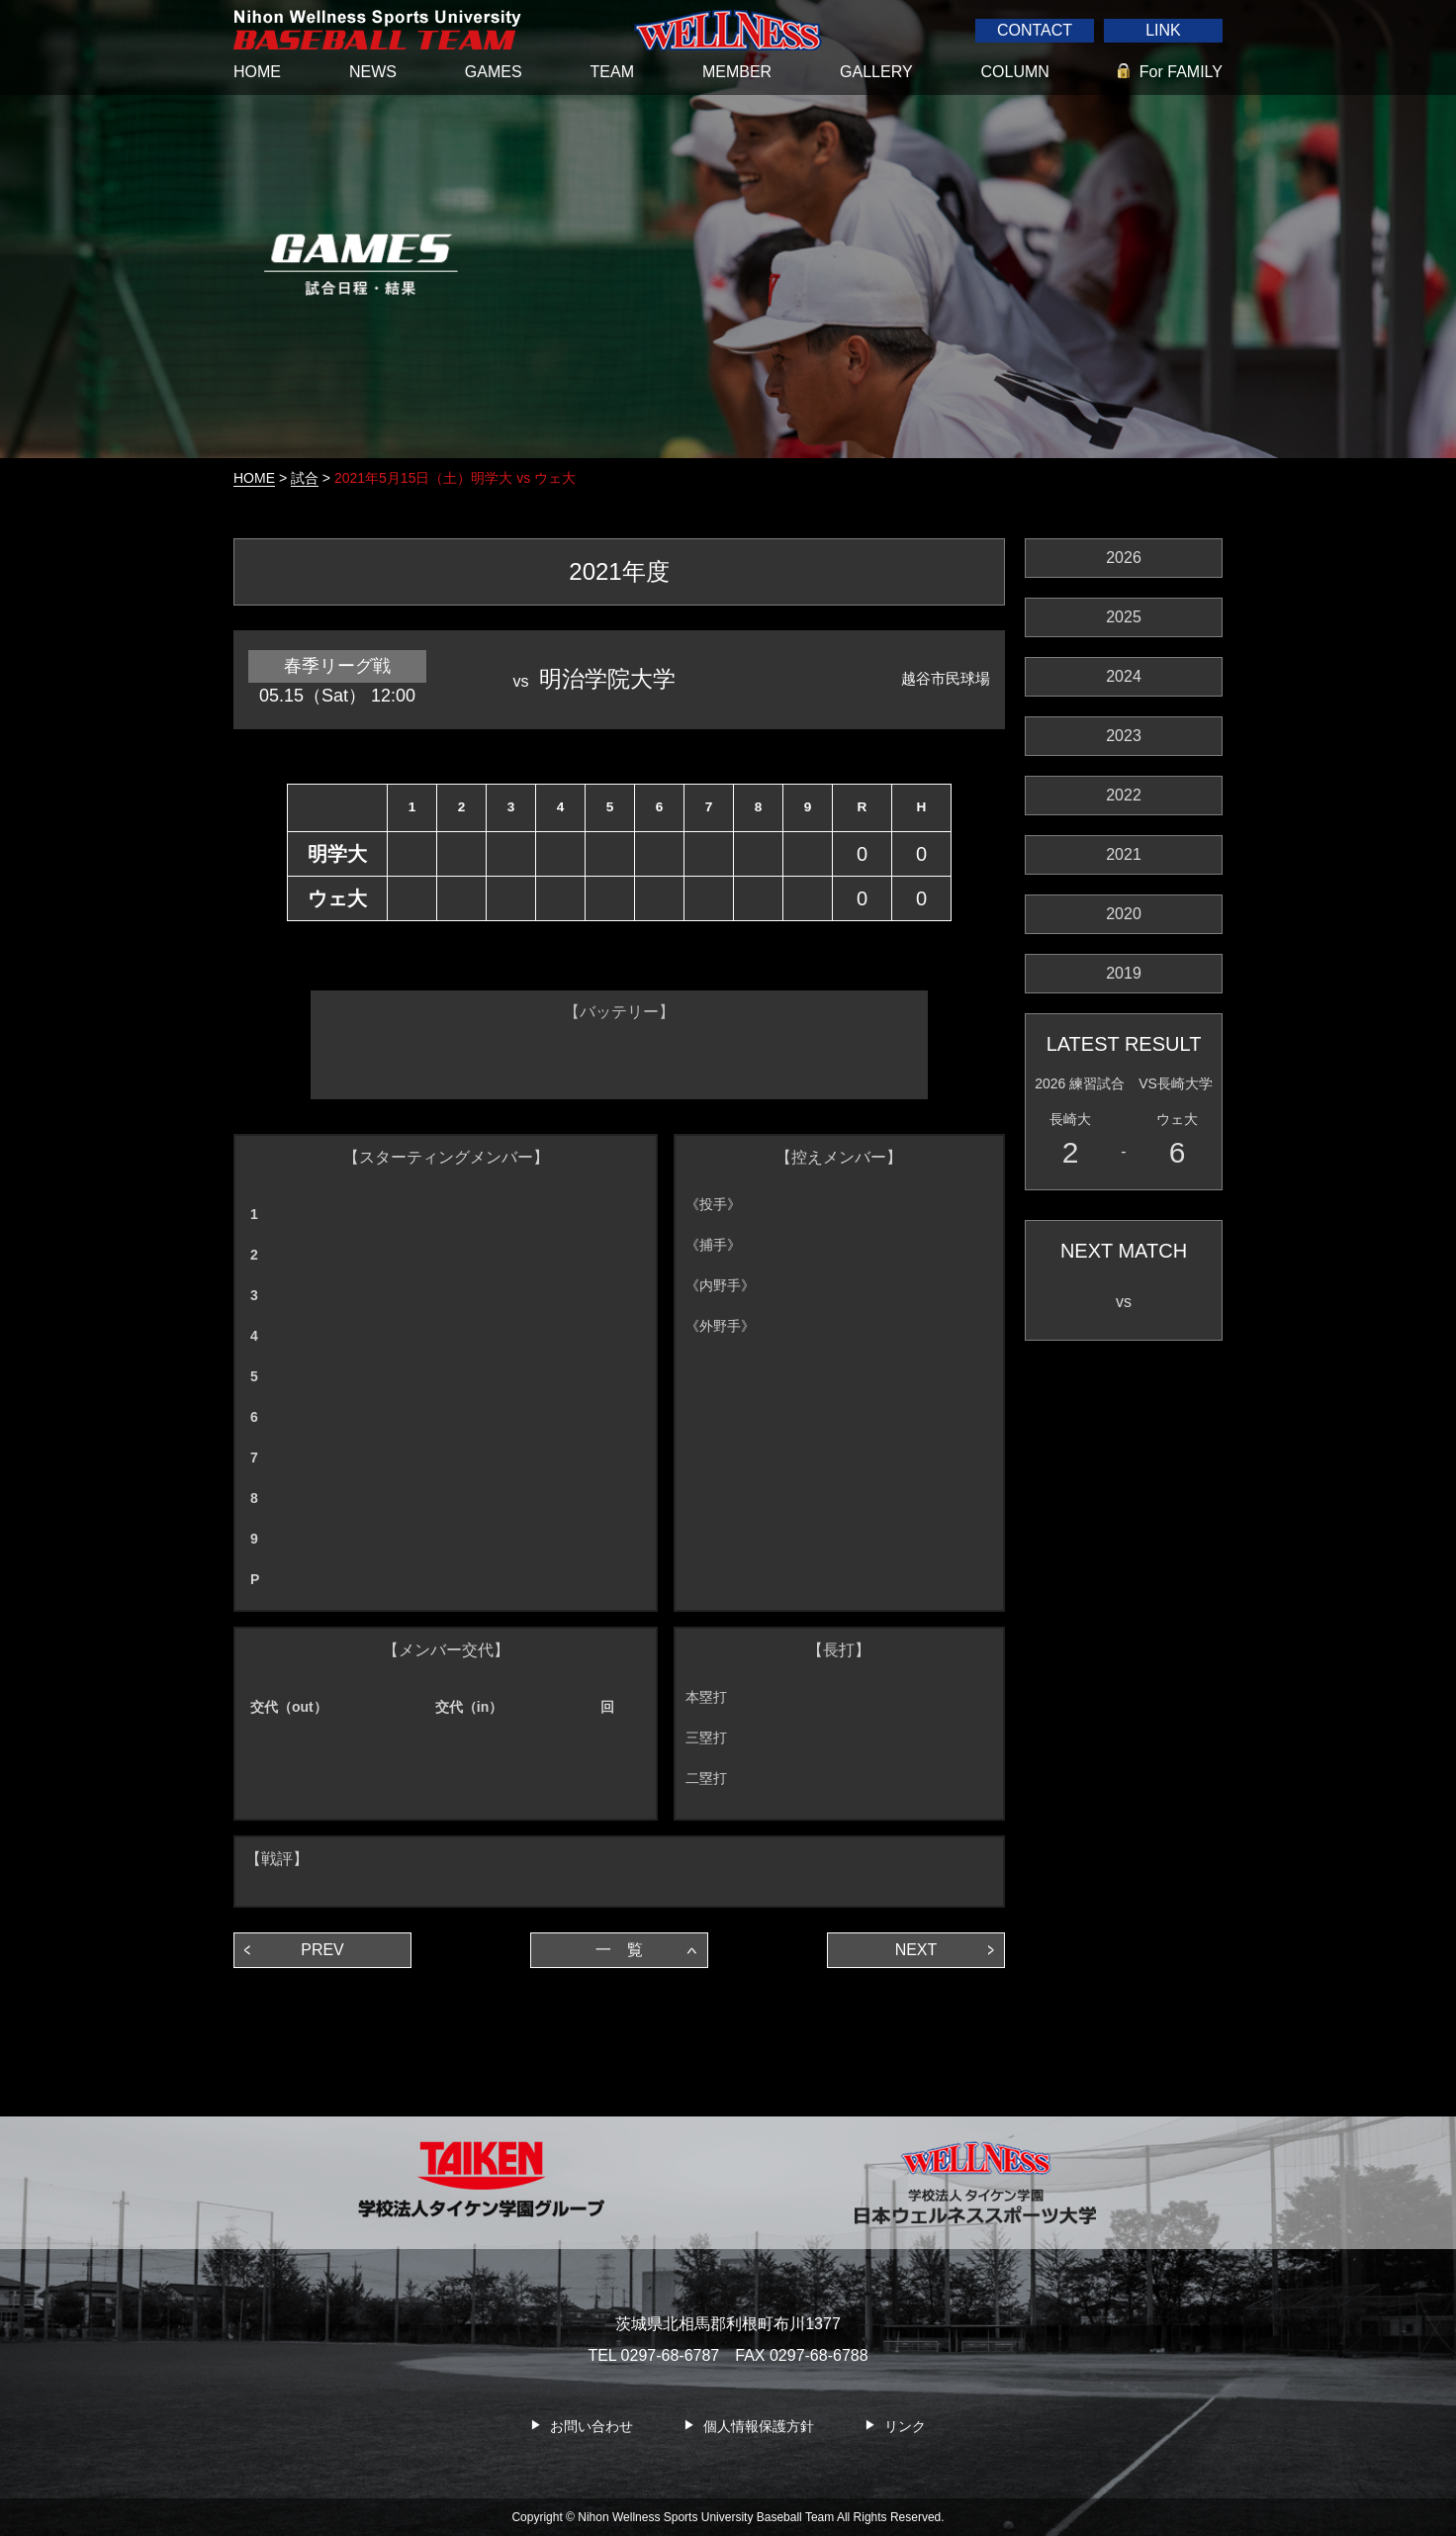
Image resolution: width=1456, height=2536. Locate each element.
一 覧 (619, 1949)
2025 (1123, 617)
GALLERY (876, 71)
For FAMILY (1181, 71)
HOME (257, 71)
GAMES (493, 71)
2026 (1123, 557)
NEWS (373, 71)
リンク (905, 2426)
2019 (1123, 973)
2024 (1123, 676)
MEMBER (737, 71)
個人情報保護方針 (758, 2426)
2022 (1123, 795)
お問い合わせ (591, 2426)
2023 (1123, 735)
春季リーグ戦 (337, 666)
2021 (1123, 854)
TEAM (612, 71)
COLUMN (1015, 71)
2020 (1123, 913)
